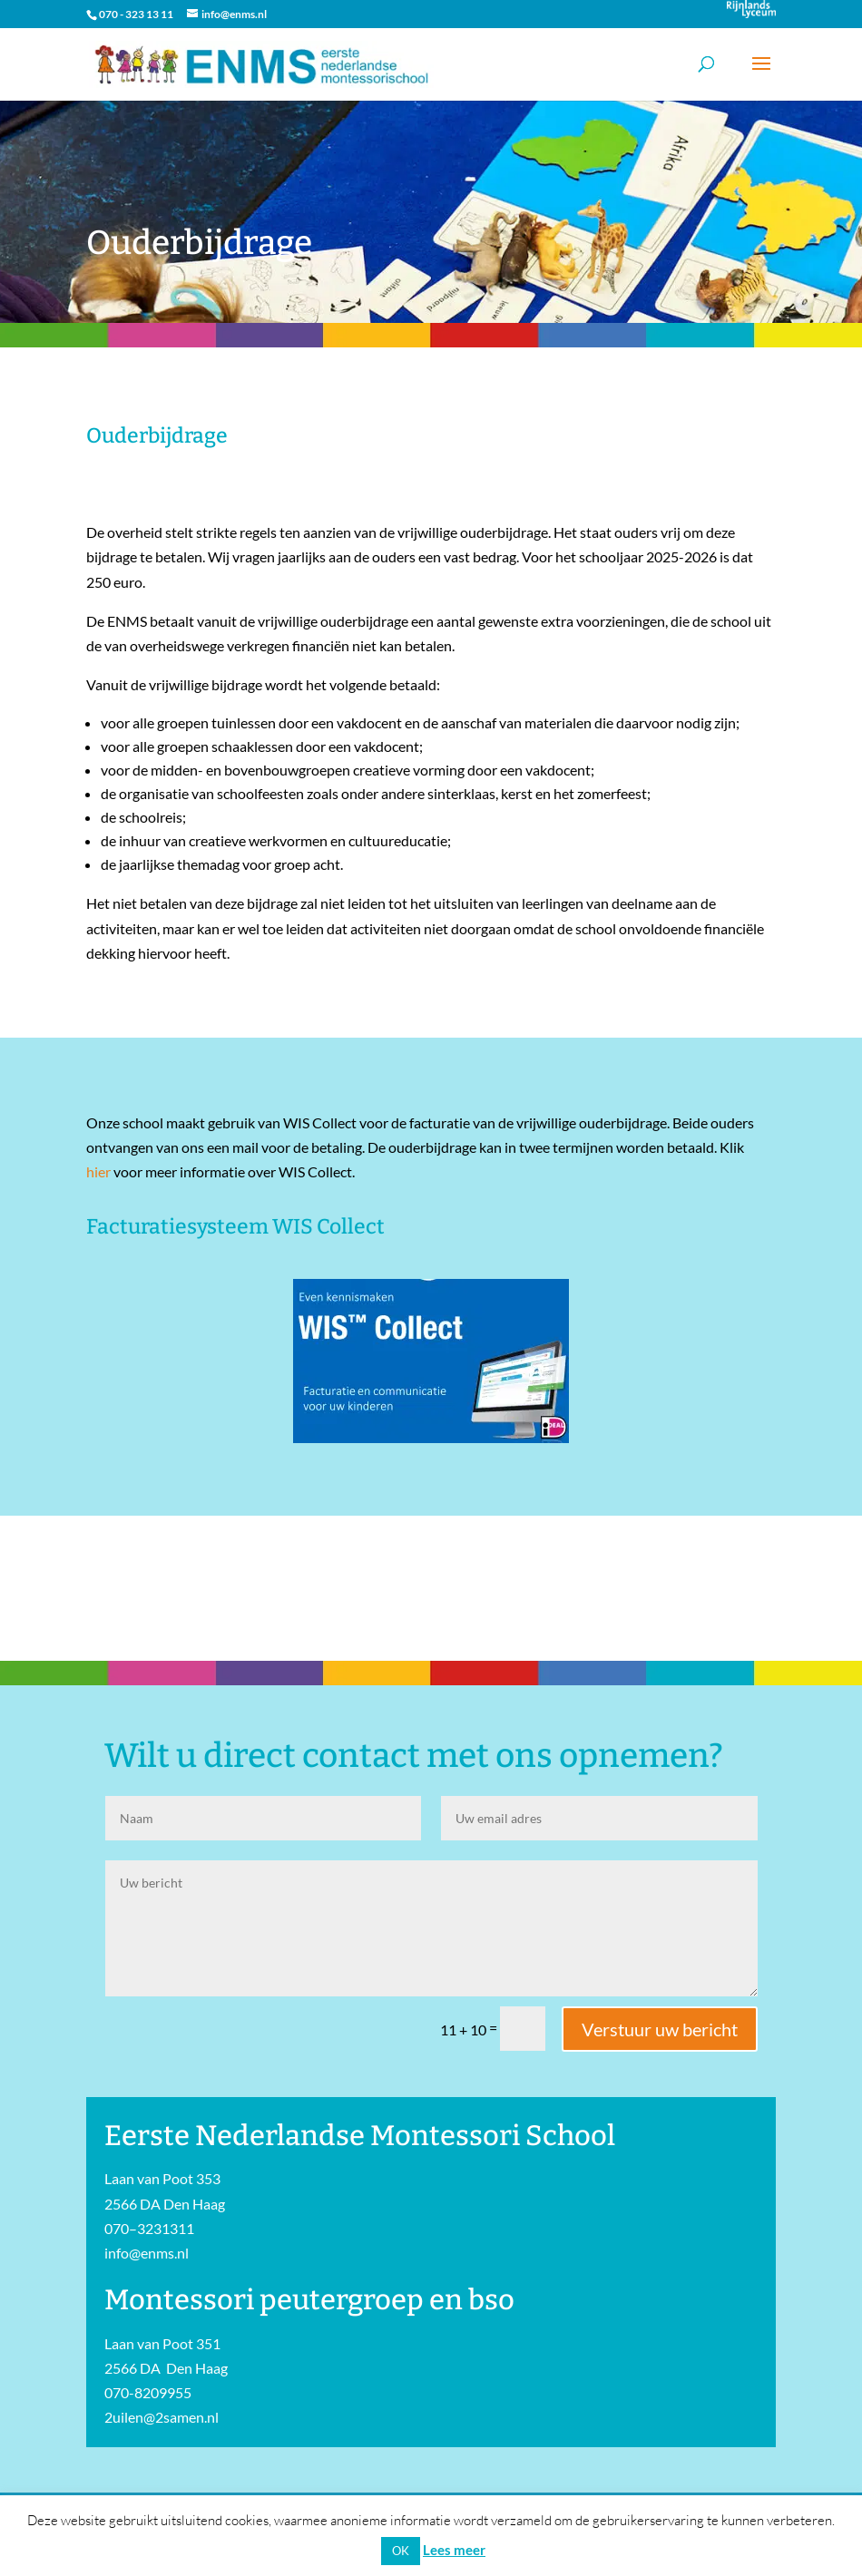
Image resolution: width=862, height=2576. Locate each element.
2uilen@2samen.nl (161, 2416)
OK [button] (400, 2550)
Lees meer (454, 2550)
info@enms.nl (146, 2252)
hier (98, 1171)
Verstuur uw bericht (660, 2029)
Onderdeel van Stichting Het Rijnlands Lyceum (751, 9)
